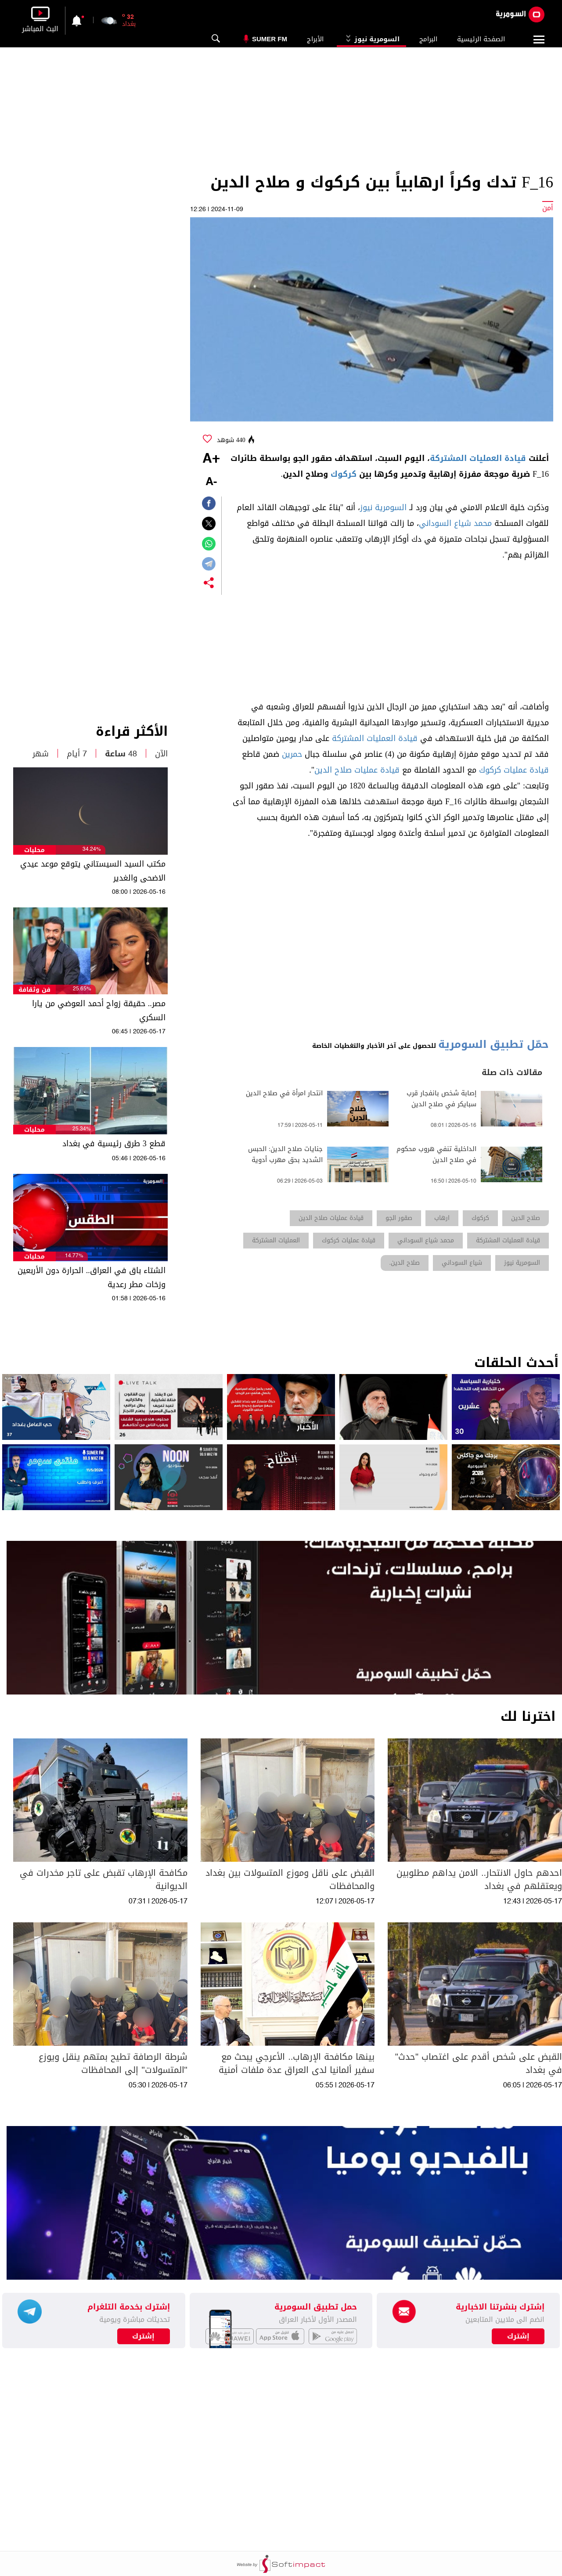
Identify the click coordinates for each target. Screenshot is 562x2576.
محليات (34, 850)
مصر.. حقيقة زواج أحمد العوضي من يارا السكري (99, 1011)
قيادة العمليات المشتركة (478, 458)
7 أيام (77, 754)
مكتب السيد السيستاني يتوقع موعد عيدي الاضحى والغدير (93, 871)
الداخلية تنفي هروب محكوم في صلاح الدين (436, 1155)
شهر (40, 754)
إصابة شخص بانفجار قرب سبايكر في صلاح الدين (441, 1099)
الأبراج (315, 39)
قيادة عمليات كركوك (514, 770)
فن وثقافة (34, 990)
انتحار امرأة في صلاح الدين (284, 1093)
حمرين (292, 754)
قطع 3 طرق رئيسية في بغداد (114, 1144)
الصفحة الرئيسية (481, 39)
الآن (161, 754)
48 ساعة (121, 754)
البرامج (428, 39)
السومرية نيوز (371, 39)
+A (211, 459)
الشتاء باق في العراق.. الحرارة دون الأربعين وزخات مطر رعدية (92, 1277)
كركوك (344, 474)
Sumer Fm (269, 39)
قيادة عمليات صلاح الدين (357, 770)
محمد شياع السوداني (455, 523)
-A (211, 482)
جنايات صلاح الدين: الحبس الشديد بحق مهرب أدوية (285, 1155)
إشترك (143, 2336)
